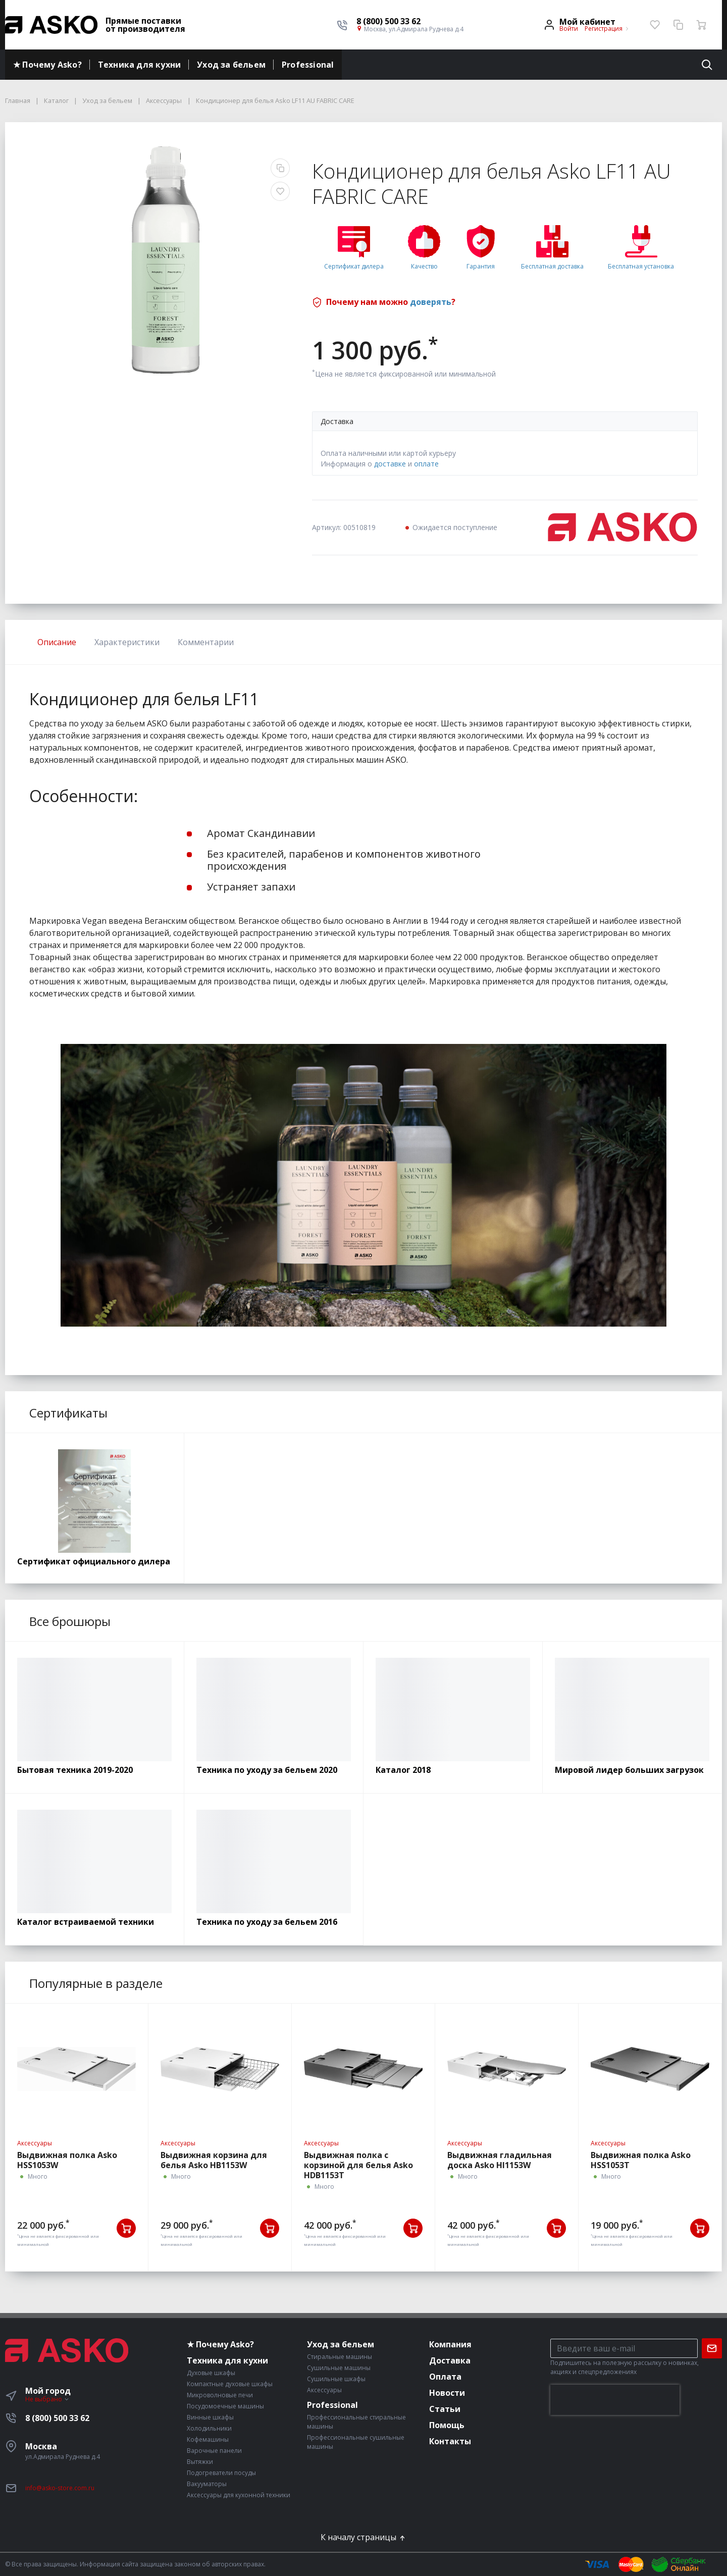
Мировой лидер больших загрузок (629, 1770)
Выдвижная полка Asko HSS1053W (67, 2160)
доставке (390, 463)
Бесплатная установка (641, 266)
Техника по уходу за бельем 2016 (266, 1922)
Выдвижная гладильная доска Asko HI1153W (499, 2160)
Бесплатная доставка (552, 266)
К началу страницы (363, 2537)
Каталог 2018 (403, 1770)
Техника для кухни (139, 64)
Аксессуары (34, 2143)
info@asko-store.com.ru (59, 2488)
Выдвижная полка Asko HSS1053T (641, 2160)
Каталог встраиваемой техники (85, 1922)
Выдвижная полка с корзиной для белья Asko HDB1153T (358, 2165)
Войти (568, 28)
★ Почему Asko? (47, 64)
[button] (409, 21)
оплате (426, 463)
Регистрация (603, 28)
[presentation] (615, 2400)
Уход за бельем (231, 64)
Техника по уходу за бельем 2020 (266, 1770)
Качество (424, 266)
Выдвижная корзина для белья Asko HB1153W (214, 2160)
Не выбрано (47, 2399)
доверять (430, 301)
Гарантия (480, 266)
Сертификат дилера (354, 266)
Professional (308, 64)
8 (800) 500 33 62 (57, 2418)
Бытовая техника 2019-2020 (75, 1770)
